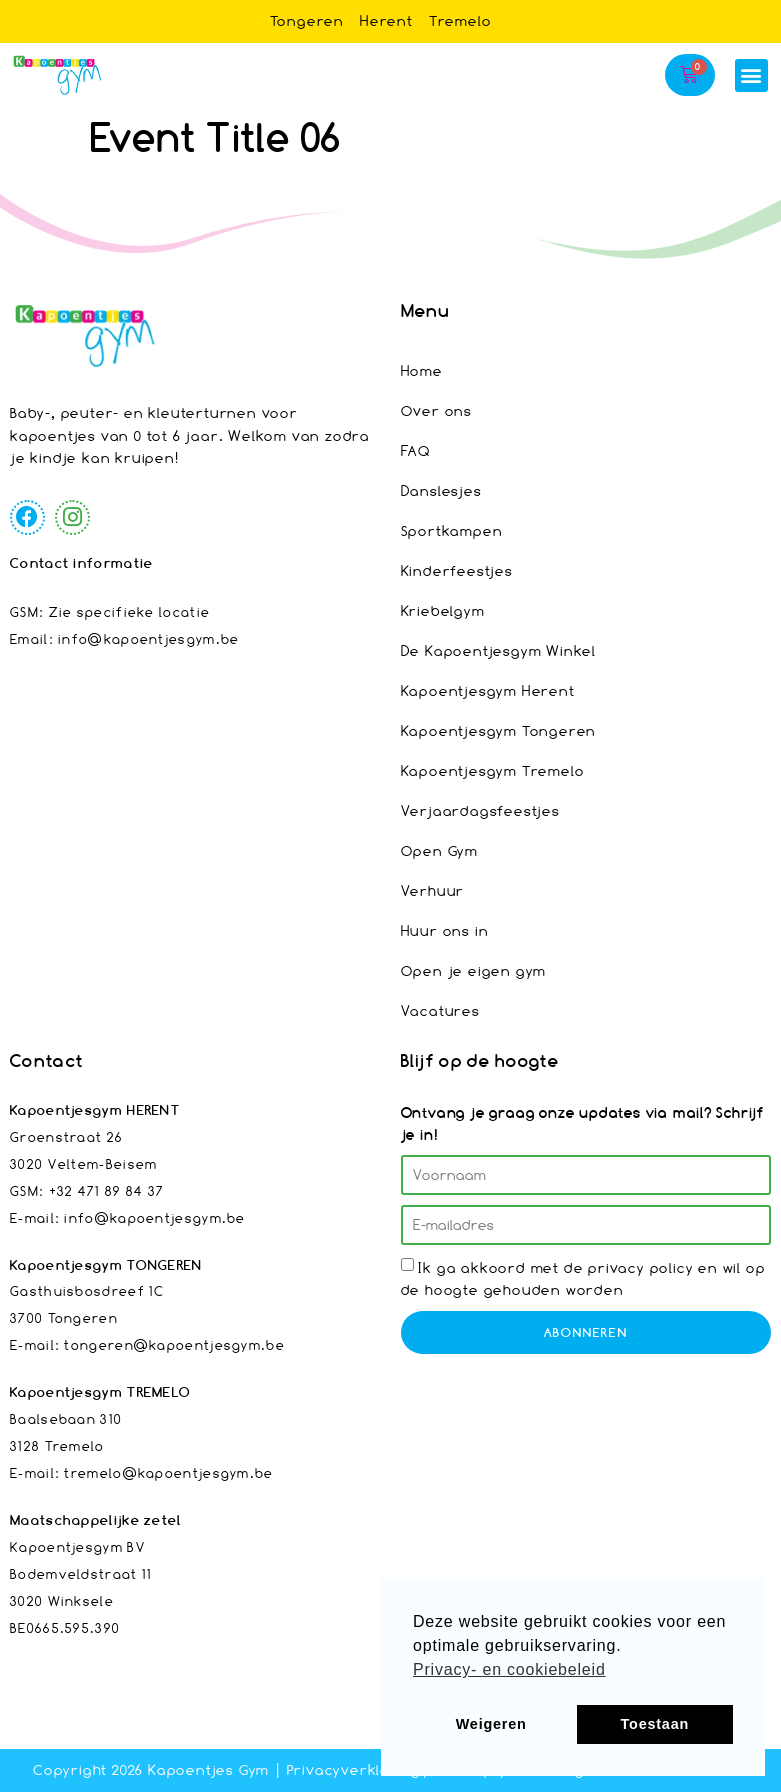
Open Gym (439, 850)
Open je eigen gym (474, 970)
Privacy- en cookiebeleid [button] (509, 1669)
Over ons (436, 410)
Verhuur (433, 890)
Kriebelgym (443, 610)
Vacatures (440, 1010)
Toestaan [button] (655, 1724)
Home (422, 370)
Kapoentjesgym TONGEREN (106, 1265)
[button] (752, 75)
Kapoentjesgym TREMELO (100, 1392)
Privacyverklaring (354, 1769)
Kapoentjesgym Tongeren (499, 730)
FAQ (416, 450)
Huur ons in (445, 930)
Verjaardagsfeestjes (480, 810)
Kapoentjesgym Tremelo (493, 770)
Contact (46, 1061)
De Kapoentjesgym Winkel (498, 650)
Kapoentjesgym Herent (488, 690)
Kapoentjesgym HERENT (95, 1110)
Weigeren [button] (491, 1724)
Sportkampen (452, 530)
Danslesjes (441, 490)
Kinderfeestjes (457, 570)
